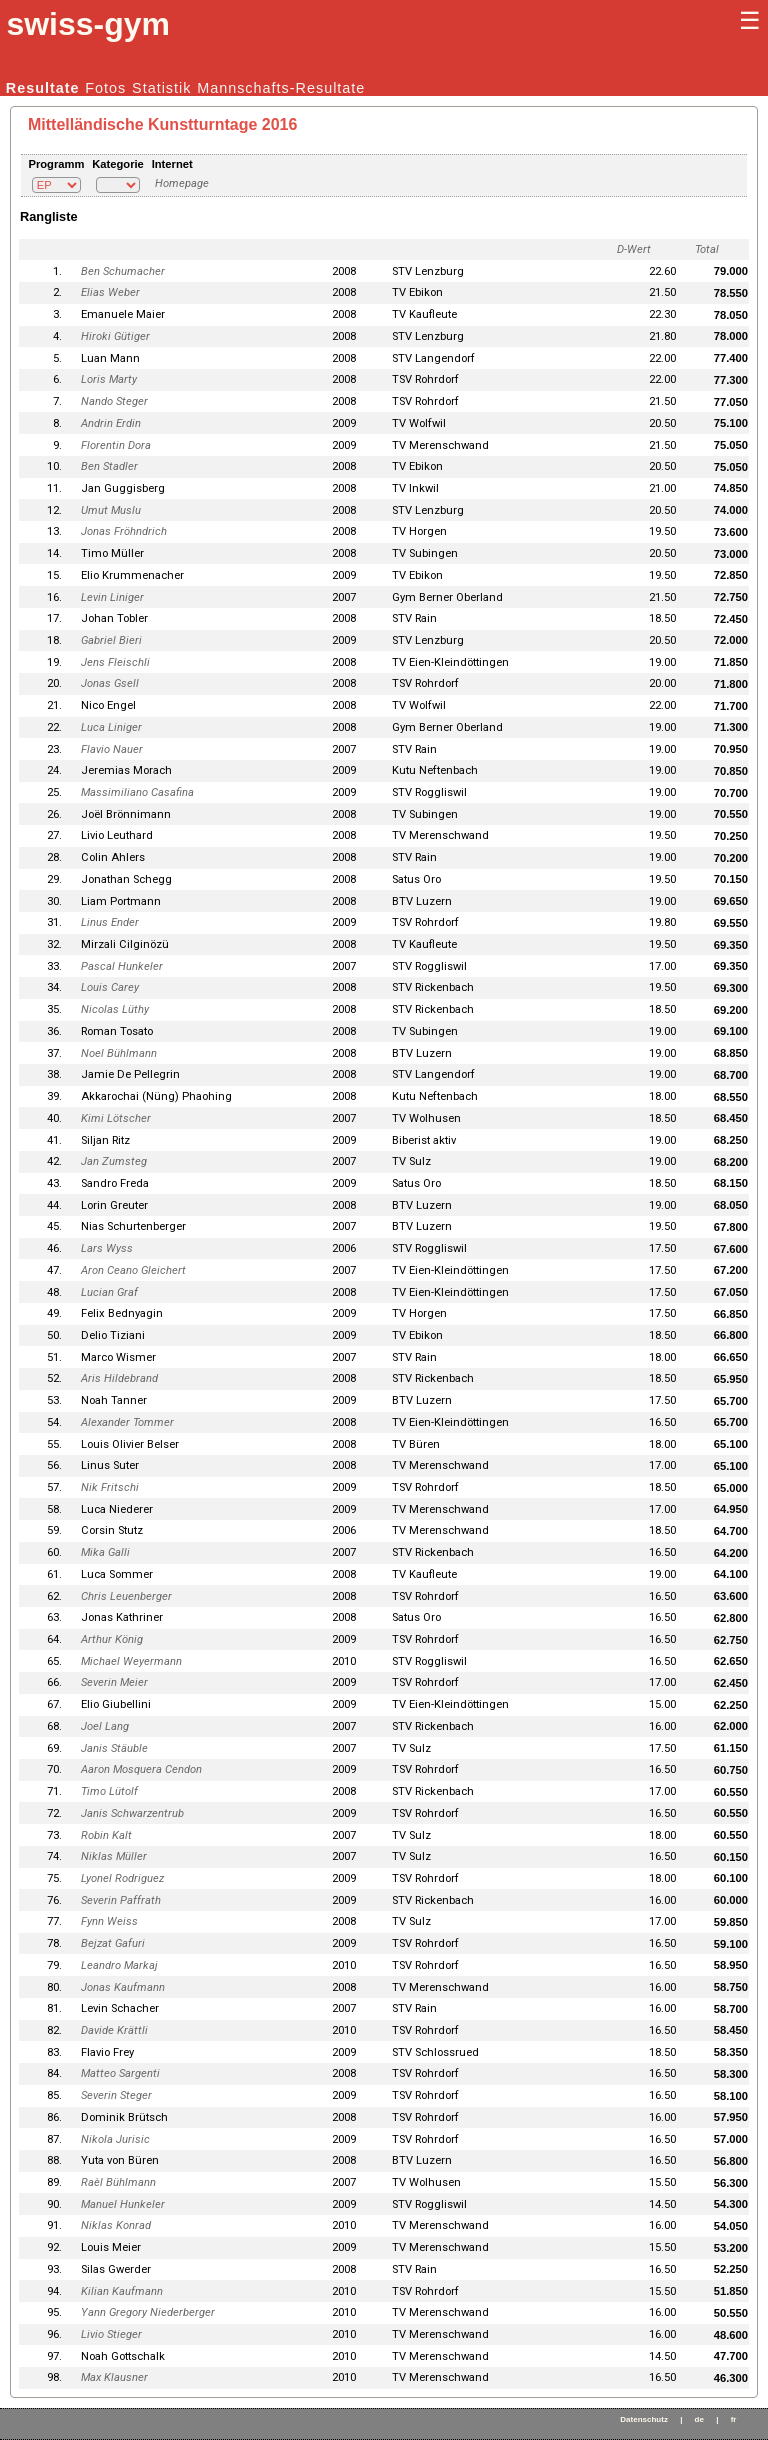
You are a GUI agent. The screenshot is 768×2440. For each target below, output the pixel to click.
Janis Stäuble (114, 1748)
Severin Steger (116, 2095)
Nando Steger (114, 401)
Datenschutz (644, 2419)
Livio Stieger (111, 2334)
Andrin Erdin (111, 423)
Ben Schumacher (123, 271)
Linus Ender (110, 922)
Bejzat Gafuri (113, 1943)
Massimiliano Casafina (137, 792)
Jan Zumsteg (114, 1161)
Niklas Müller (114, 1856)
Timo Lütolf (109, 1791)
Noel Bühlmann (119, 1053)
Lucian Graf (109, 1292)
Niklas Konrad (116, 2225)
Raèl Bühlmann (118, 2182)
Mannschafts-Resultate (281, 88)
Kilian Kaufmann (122, 2291)
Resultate (43, 88)
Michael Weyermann (131, 1661)
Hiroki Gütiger (115, 336)
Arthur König (112, 1639)
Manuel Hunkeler (123, 2204)
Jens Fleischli (115, 662)
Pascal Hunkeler (122, 966)
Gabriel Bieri (111, 640)
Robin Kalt (106, 1835)
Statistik (161, 88)
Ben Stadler (109, 466)
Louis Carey (110, 987)
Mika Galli (105, 1552)
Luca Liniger (111, 727)
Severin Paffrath (121, 1900)
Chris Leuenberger (126, 1596)
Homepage (182, 183)
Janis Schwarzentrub (132, 1813)
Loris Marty (109, 379)
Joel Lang (105, 1726)
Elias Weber (110, 292)
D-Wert (634, 249)
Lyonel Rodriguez (122, 1878)
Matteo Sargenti (120, 2073)
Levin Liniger (112, 597)
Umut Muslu (111, 510)
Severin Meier (114, 1682)
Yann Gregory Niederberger (148, 2312)
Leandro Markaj (119, 1965)
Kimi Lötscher (116, 1118)
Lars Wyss (107, 1248)
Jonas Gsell (110, 683)
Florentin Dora (116, 445)
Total (707, 249)
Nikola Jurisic (115, 2139)
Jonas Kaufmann (123, 1987)
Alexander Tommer (127, 1422)
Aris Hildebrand (119, 1378)
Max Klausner (114, 2377)
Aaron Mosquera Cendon (141, 1769)
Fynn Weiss (109, 1921)
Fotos (105, 88)
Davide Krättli (114, 2030)
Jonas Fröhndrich (124, 531)
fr (734, 2419)
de (699, 2419)
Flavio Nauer (112, 749)
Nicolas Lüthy (115, 1009)
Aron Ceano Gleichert (133, 1270)
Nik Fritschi (110, 1487)
